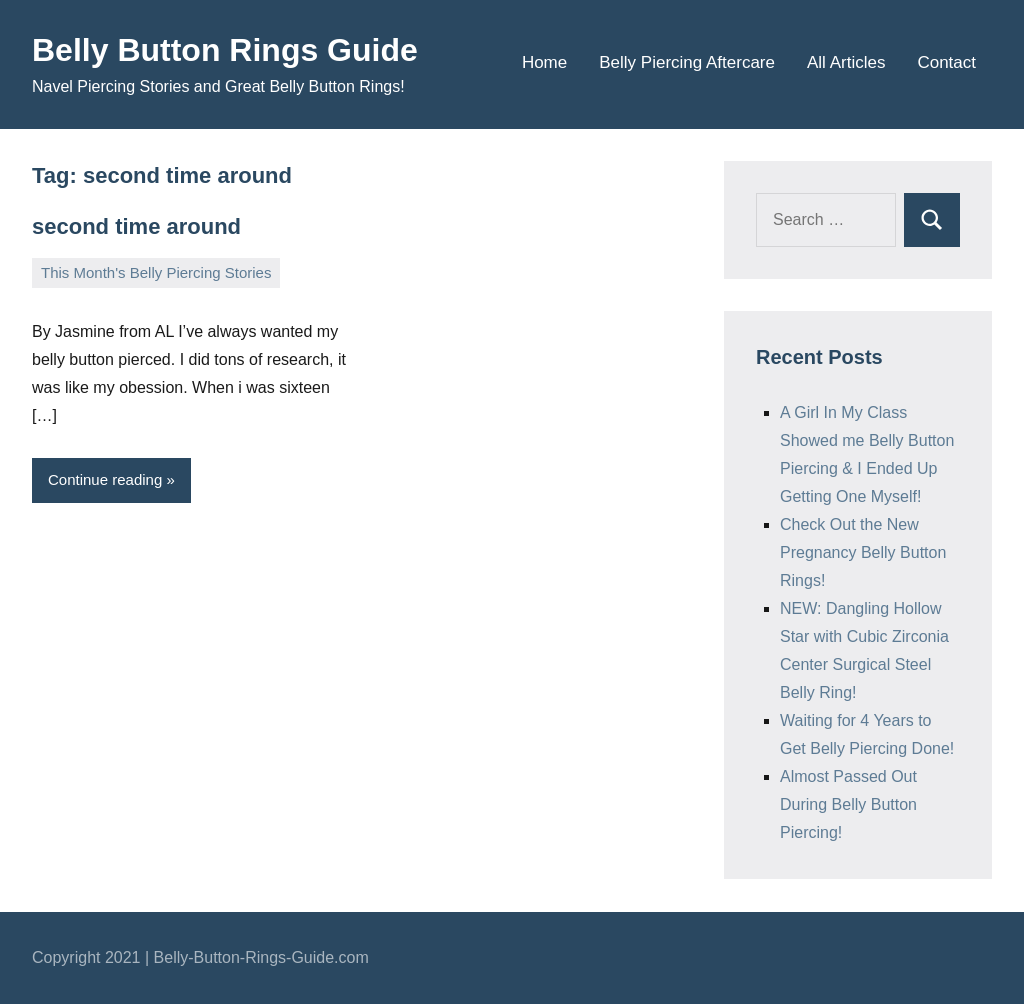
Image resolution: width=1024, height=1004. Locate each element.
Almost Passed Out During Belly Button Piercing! (848, 804)
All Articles (846, 62)
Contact (946, 62)
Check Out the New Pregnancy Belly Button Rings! (863, 552)
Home (544, 62)
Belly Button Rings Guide (225, 50)
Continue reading (105, 479)
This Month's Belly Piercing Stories (156, 272)
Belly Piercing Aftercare (687, 62)
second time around (136, 226)
